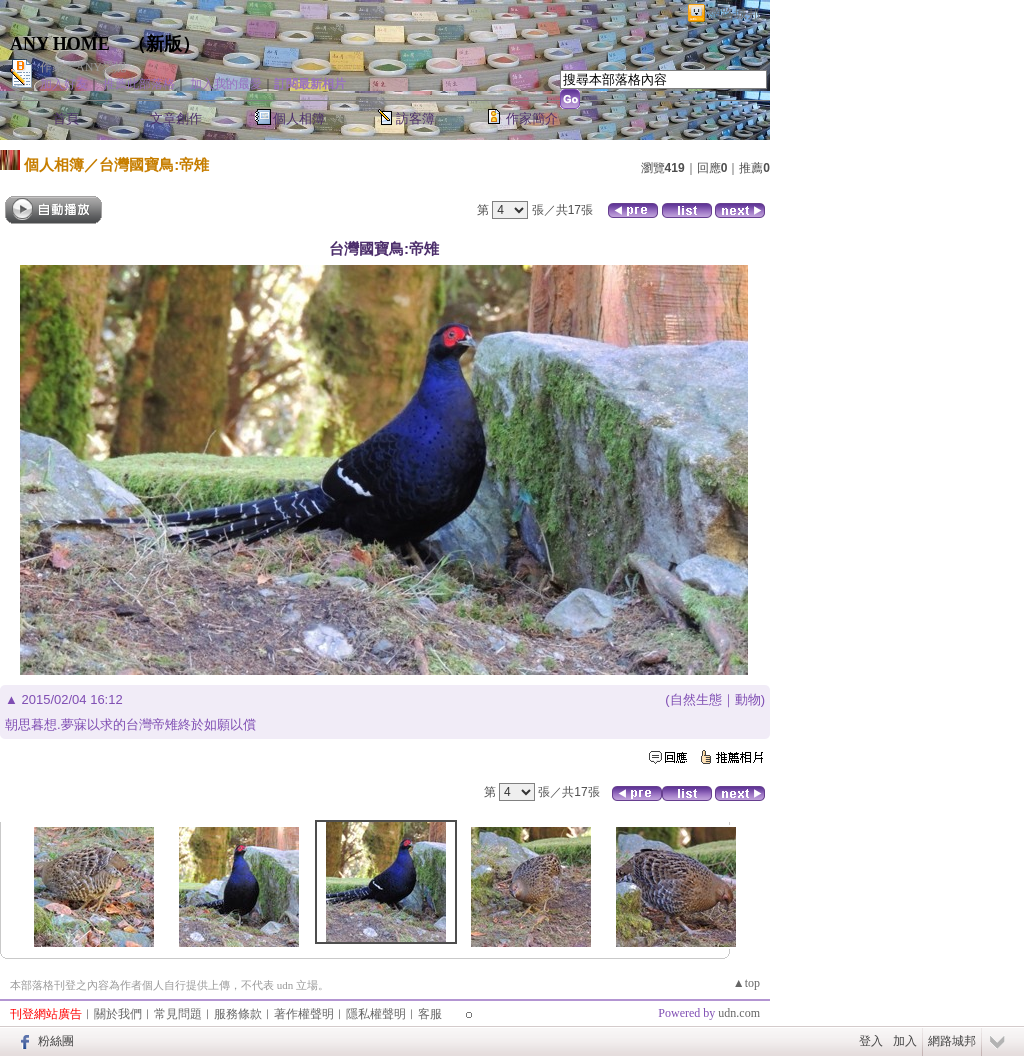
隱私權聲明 (376, 1014)
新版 (164, 44)
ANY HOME (60, 44)
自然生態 (696, 699)
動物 (748, 699)
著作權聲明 (304, 1014)
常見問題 (178, 1014)
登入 (871, 1041)
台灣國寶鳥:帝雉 (154, 164)
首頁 (66, 118)
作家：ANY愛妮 (83, 67)
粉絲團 (56, 1041)
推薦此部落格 (139, 84)
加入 (905, 1041)
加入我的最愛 (226, 84)
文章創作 (176, 118)
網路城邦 (734, 13)
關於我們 (118, 1014)
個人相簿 (299, 118)
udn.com (739, 1013)
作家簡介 (532, 118)
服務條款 (238, 1014)
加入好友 (64, 84)
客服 (430, 1014)
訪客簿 (415, 118)
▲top (746, 983)
